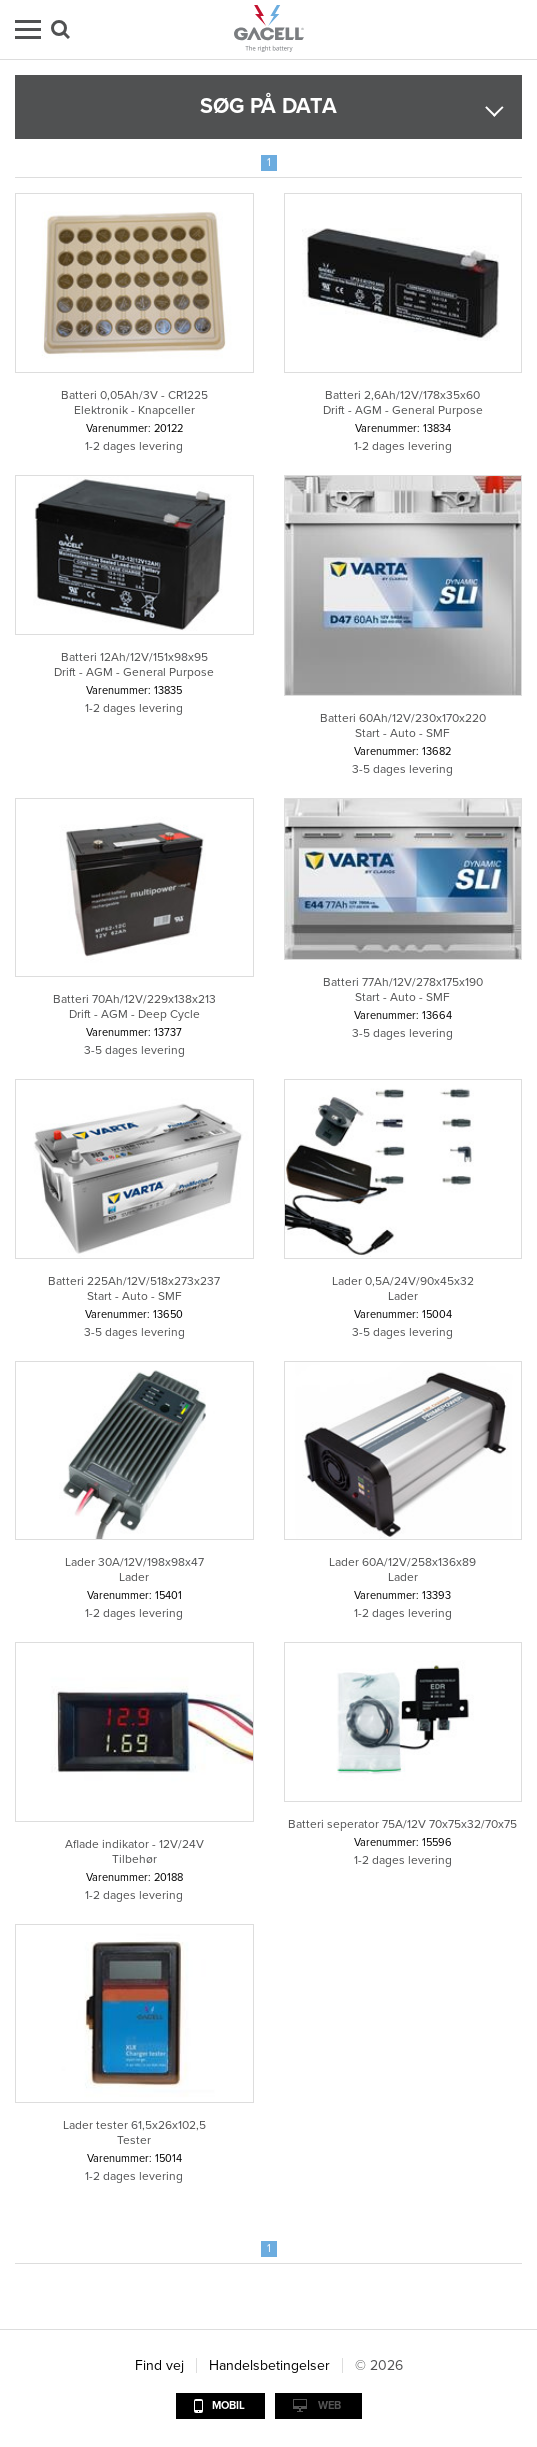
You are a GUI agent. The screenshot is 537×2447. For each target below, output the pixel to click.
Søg (60, 29)
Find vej (159, 2365)
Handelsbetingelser (269, 2365)
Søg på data (268, 106)
